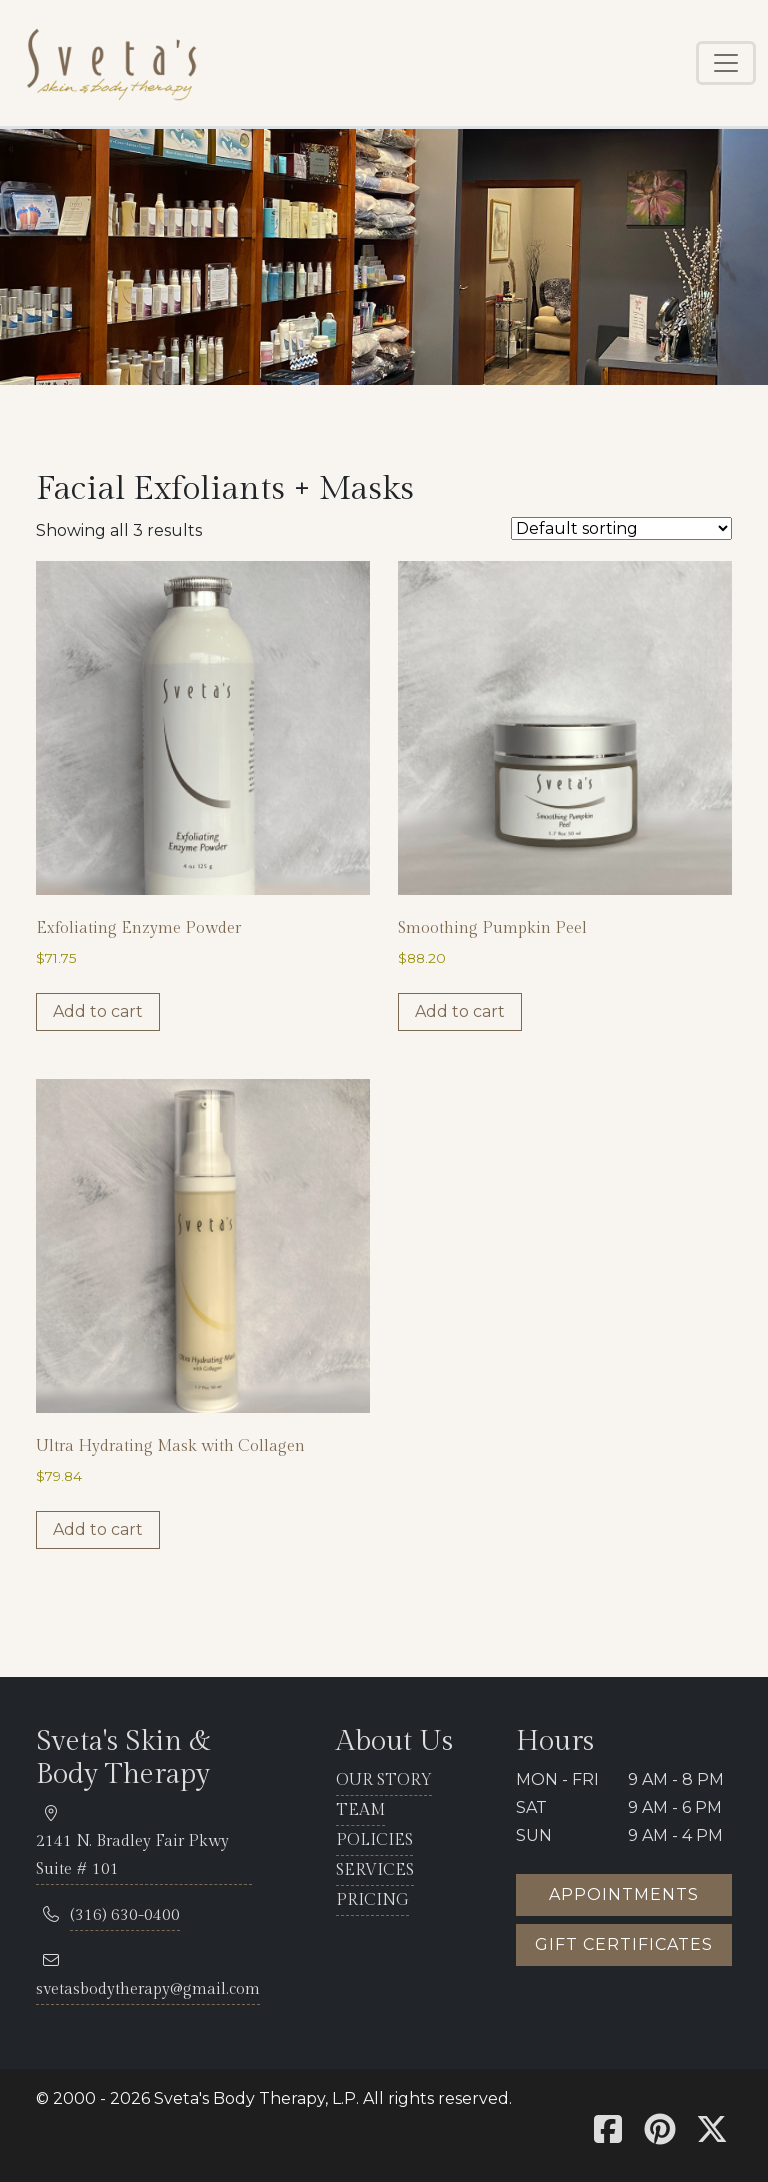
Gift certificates (624, 1944)
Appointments (624, 1894)
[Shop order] (621, 528)
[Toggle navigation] (726, 63)
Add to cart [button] (98, 1011)
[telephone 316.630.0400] (125, 1916)
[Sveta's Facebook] (608, 2135)
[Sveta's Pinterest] (660, 2135)
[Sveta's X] (712, 2135)
